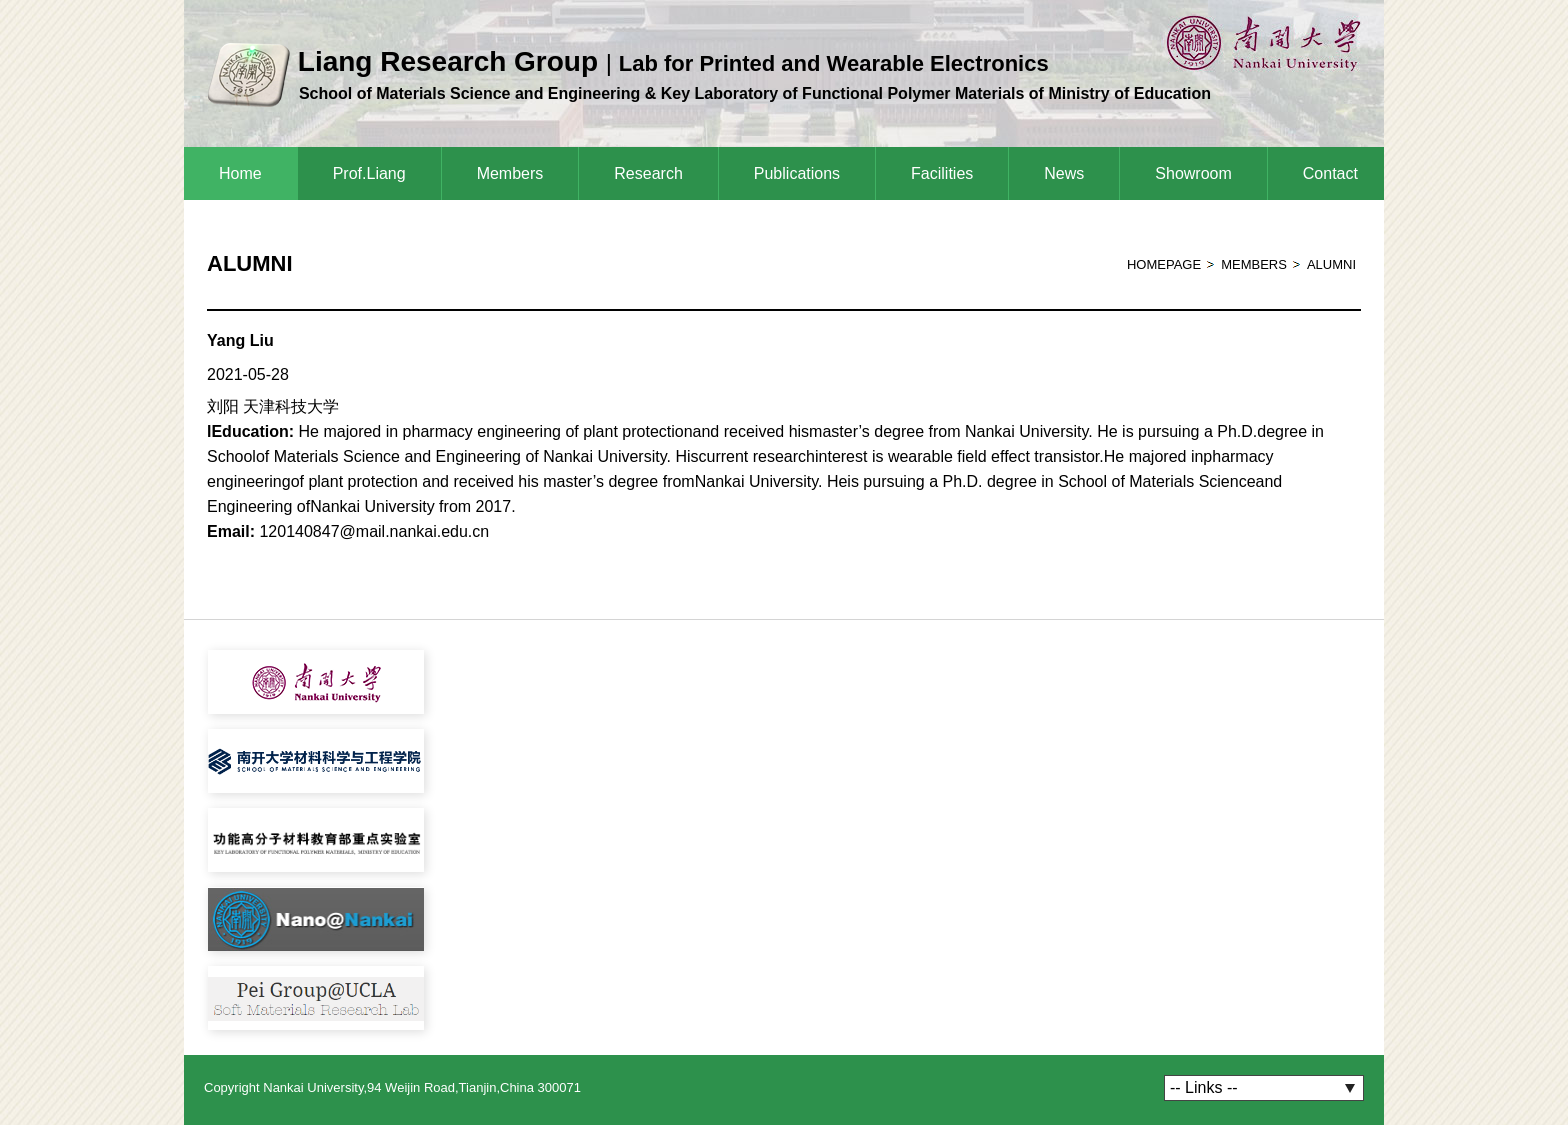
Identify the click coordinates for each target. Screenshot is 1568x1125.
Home (240, 173)
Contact (1330, 173)
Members (510, 173)
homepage (1164, 264)
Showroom (1193, 173)
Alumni (1331, 264)
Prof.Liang (369, 173)
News (1064, 173)
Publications (797, 173)
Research (648, 173)
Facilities (942, 173)
